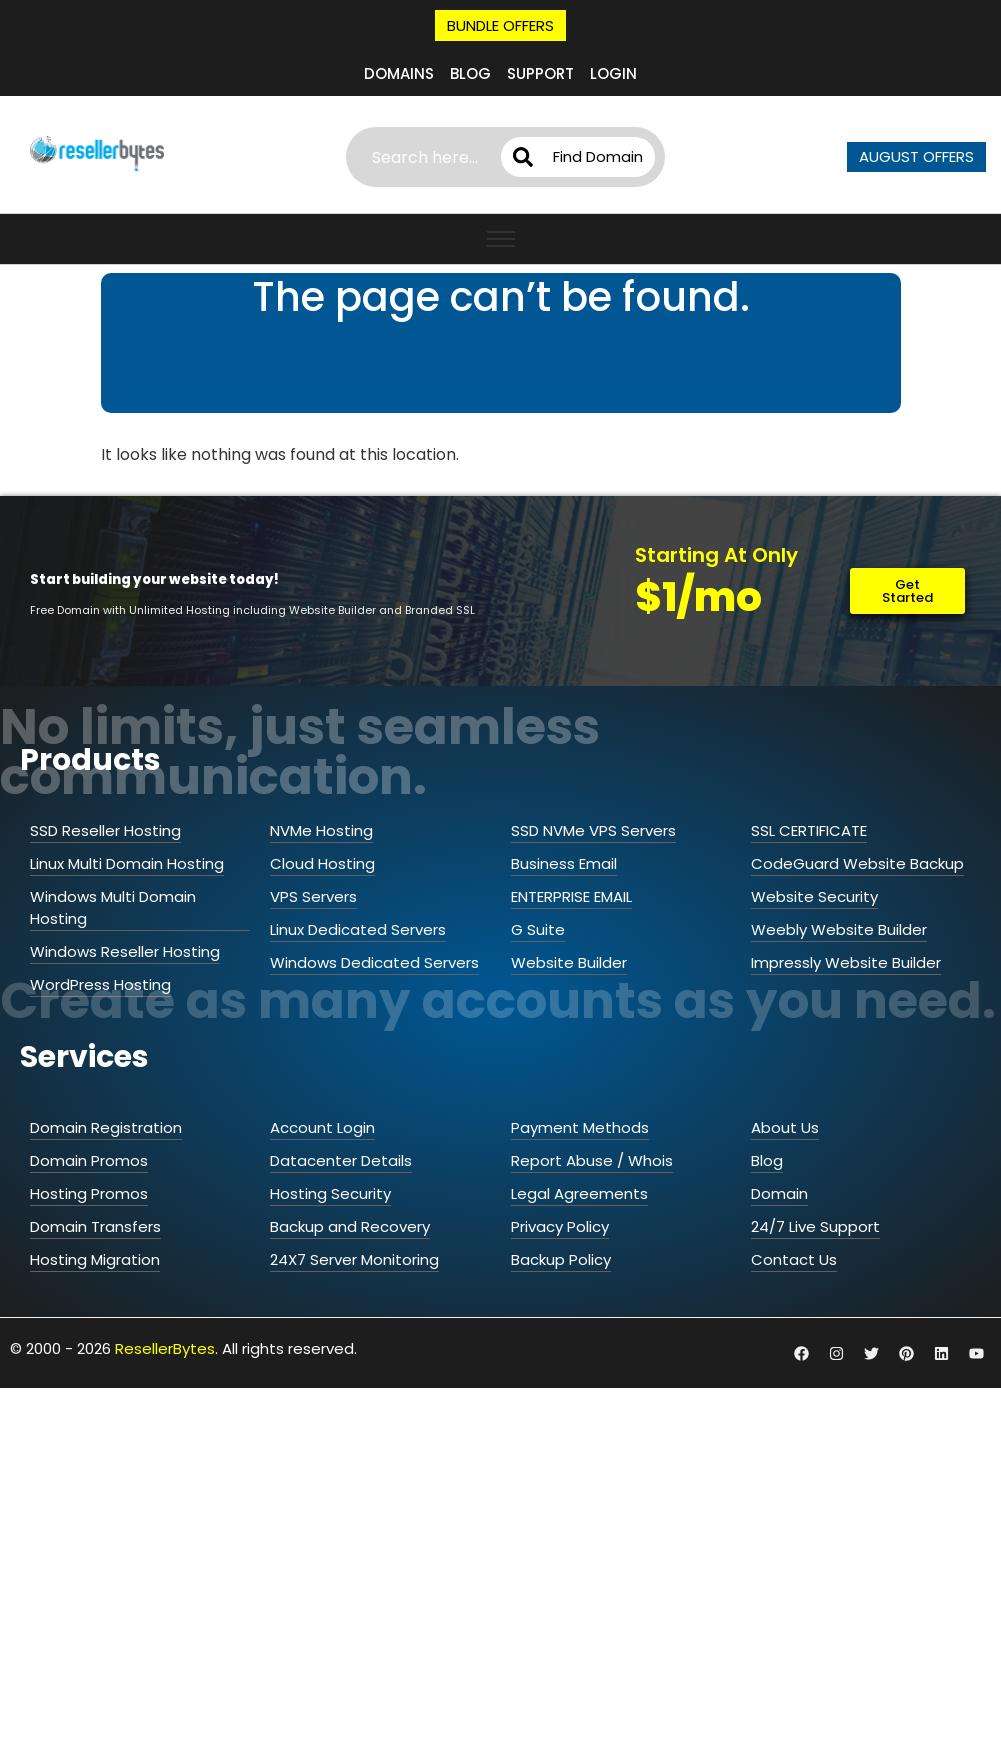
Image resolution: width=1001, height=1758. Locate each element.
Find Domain (591, 156)
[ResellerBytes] (97, 154)
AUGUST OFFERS (916, 156)
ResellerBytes (165, 1326)
